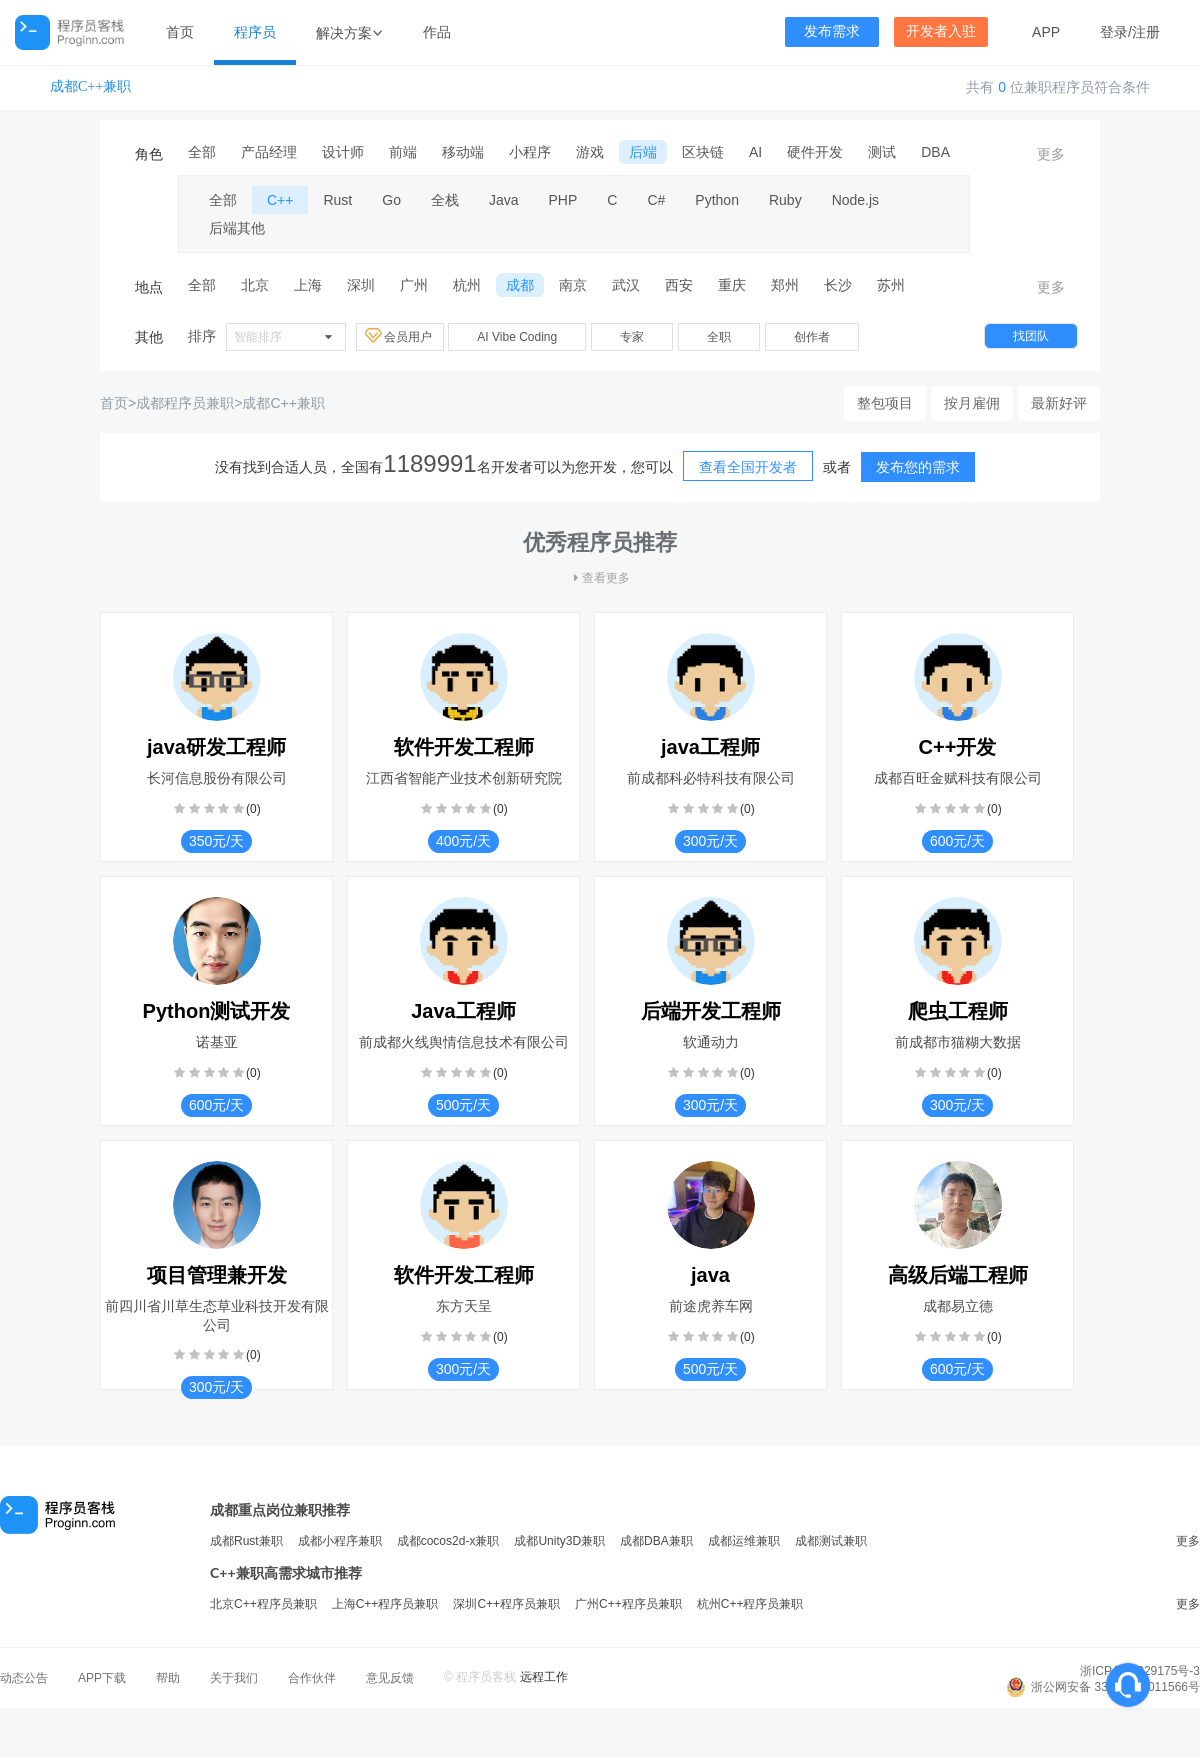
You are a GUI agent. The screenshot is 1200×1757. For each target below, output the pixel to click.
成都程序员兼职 (185, 403)
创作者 (812, 337)
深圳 (361, 285)
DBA (935, 152)
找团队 (1031, 336)
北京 (255, 285)
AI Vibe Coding (517, 337)
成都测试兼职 (831, 1541)
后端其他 (237, 228)
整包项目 (885, 403)
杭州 (467, 285)
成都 (520, 285)
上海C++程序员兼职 (385, 1604)
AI (755, 152)
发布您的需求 (918, 467)
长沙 (838, 285)
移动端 (463, 152)
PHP (563, 200)
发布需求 (832, 31)
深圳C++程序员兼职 (506, 1604)
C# (656, 200)
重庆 (732, 285)
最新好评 (1059, 403)
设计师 (343, 152)
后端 (643, 152)
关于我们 (234, 1678)
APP (1046, 32)
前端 (403, 152)
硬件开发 (815, 152)
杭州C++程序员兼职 (750, 1604)
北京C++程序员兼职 (263, 1604)
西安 (679, 285)
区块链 (703, 152)
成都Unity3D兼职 (559, 1541)
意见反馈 (390, 1678)
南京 (573, 285)
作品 (437, 32)
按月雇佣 (972, 403)
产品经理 (269, 152)
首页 (180, 32)
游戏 (590, 152)
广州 (414, 285)
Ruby (785, 200)
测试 (882, 152)
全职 (719, 337)
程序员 (255, 32)
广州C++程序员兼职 (628, 1604)
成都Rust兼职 (246, 1541)
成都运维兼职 (744, 1541)
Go (391, 200)
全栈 (445, 200)
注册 (1146, 32)
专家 (632, 337)
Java (504, 200)
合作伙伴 (312, 1678)
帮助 (168, 1678)
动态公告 (24, 1678)
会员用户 (400, 336)
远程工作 (544, 1677)
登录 (1114, 32)
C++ (280, 200)
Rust (337, 200)
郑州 (785, 285)
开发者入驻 (941, 31)
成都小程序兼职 (340, 1541)
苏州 (891, 285)
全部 (202, 152)
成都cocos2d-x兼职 (448, 1541)
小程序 (530, 152)
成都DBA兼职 (656, 1541)
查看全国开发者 (748, 467)
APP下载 (102, 1678)
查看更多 (600, 578)
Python (717, 200)
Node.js (855, 200)
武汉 (626, 285)
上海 (308, 285)
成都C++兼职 (90, 86)
